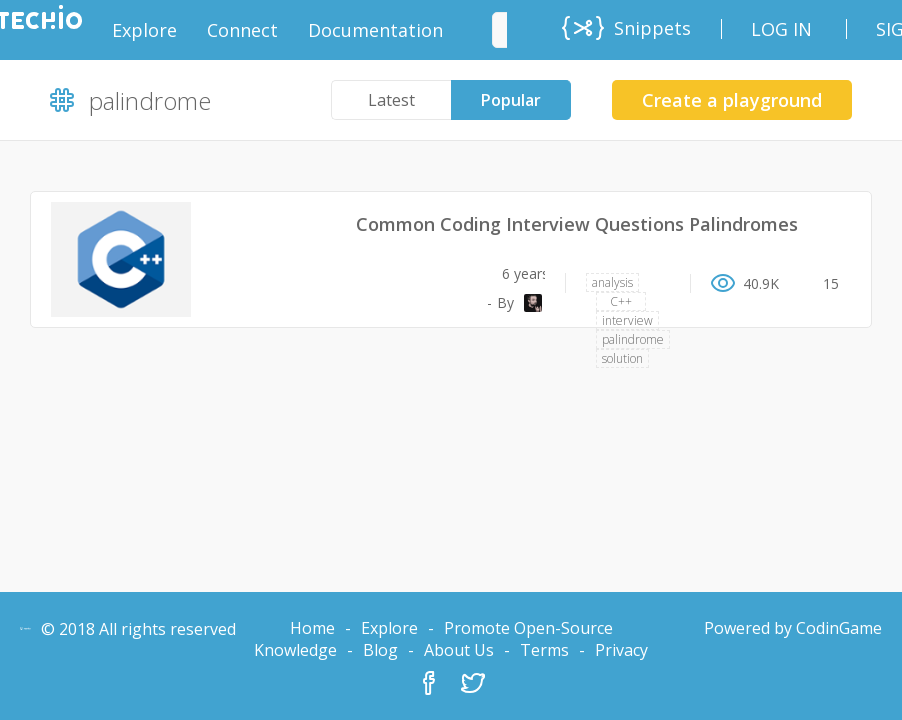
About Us (459, 650)
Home (312, 628)
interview (627, 320)
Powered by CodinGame (793, 628)
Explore (389, 628)
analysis (612, 282)
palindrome (633, 339)
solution (622, 358)
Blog (380, 650)
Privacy (621, 650)
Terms (544, 650)
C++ (621, 301)
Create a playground (732, 100)
